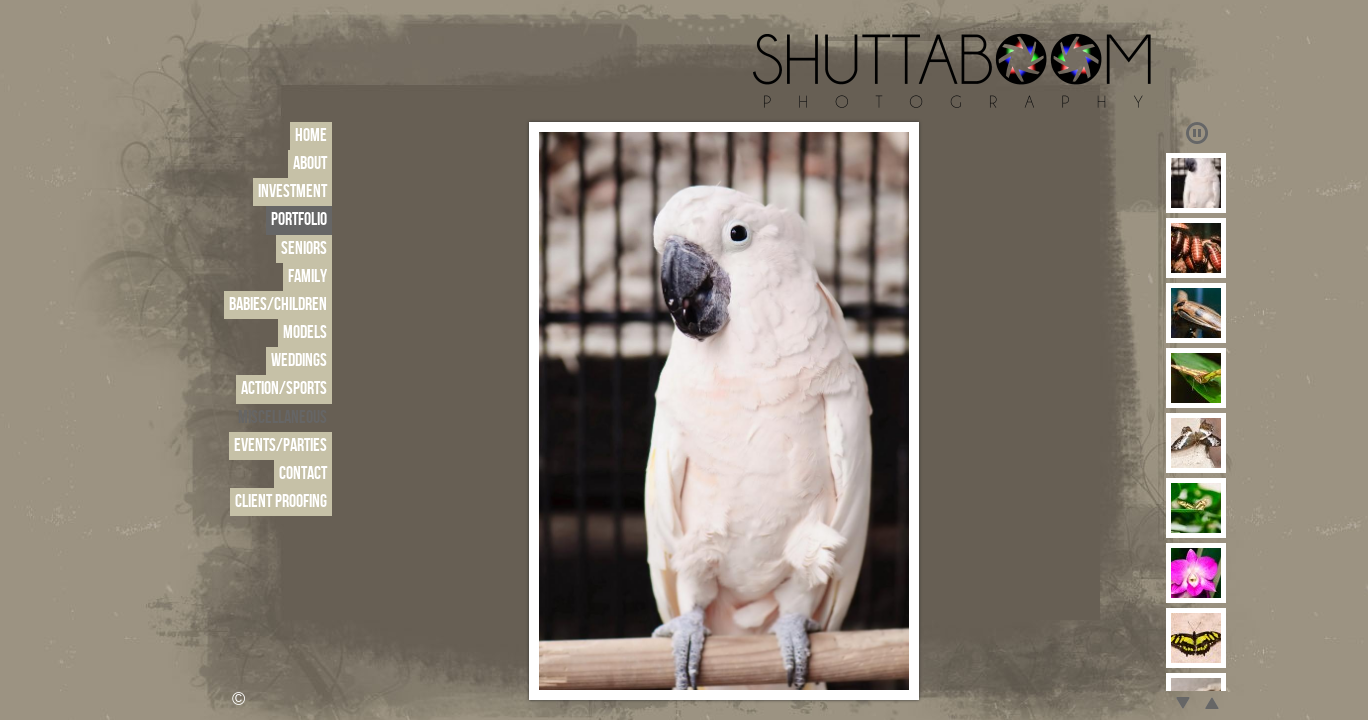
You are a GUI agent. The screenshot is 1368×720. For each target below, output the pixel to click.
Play (1197, 133)
